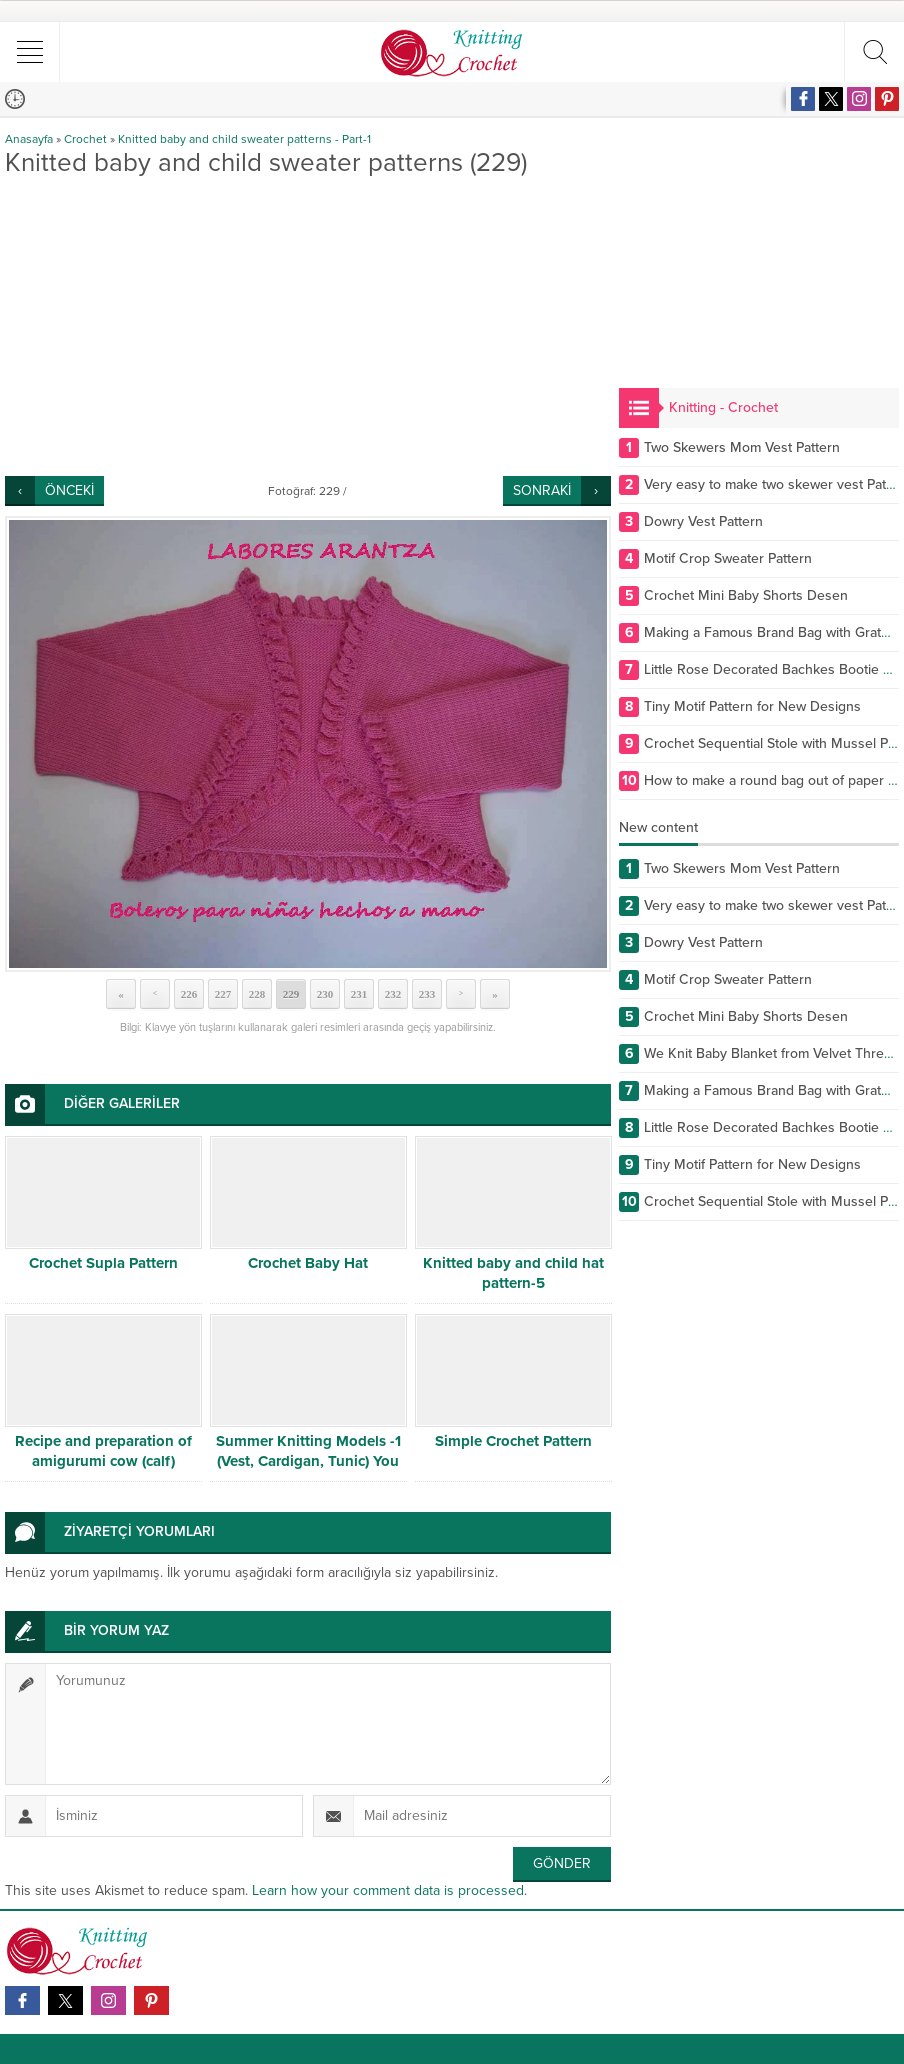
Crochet (85, 139)
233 (427, 994)
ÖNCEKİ (69, 490)
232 (393, 994)
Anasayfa (29, 139)
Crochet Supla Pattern (103, 1263)
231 (359, 994)
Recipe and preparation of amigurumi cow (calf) (103, 1451)
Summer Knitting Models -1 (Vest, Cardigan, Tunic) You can (308, 1461)
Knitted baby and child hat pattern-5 (513, 1273)
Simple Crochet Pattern (513, 1441)
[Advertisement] (308, 326)
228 (257, 994)
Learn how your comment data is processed (388, 1890)
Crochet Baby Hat (308, 1263)
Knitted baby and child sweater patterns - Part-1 (244, 139)
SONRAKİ (542, 490)
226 (189, 994)
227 (223, 994)
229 (291, 994)
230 (325, 994)
